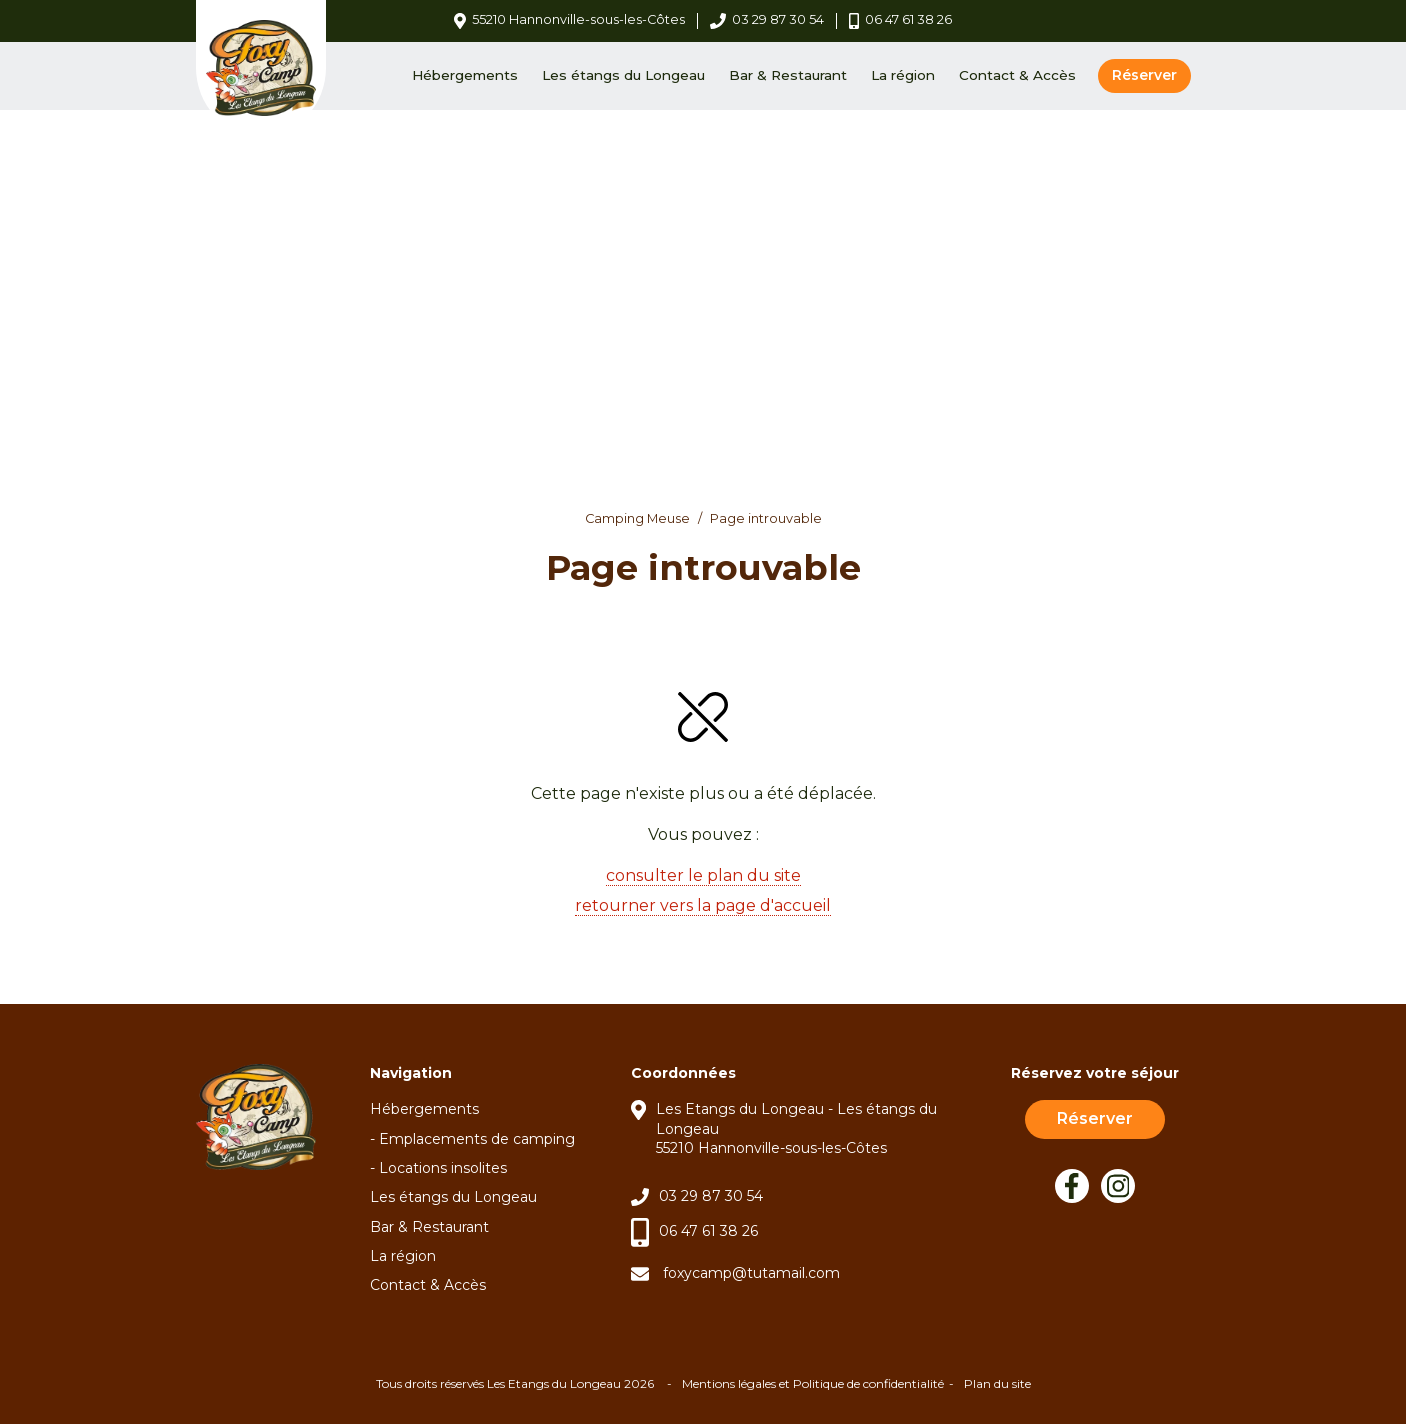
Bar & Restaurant (788, 75)
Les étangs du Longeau (623, 75)
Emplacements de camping (477, 1139)
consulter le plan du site (703, 875)
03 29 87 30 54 (711, 1196)
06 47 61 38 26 (708, 1231)
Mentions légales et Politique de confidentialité (813, 1383)
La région (903, 75)
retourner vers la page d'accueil (703, 905)
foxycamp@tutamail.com (751, 1273)
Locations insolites (443, 1168)
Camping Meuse (637, 518)
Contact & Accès (1017, 75)
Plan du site (997, 1383)
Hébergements (465, 75)
